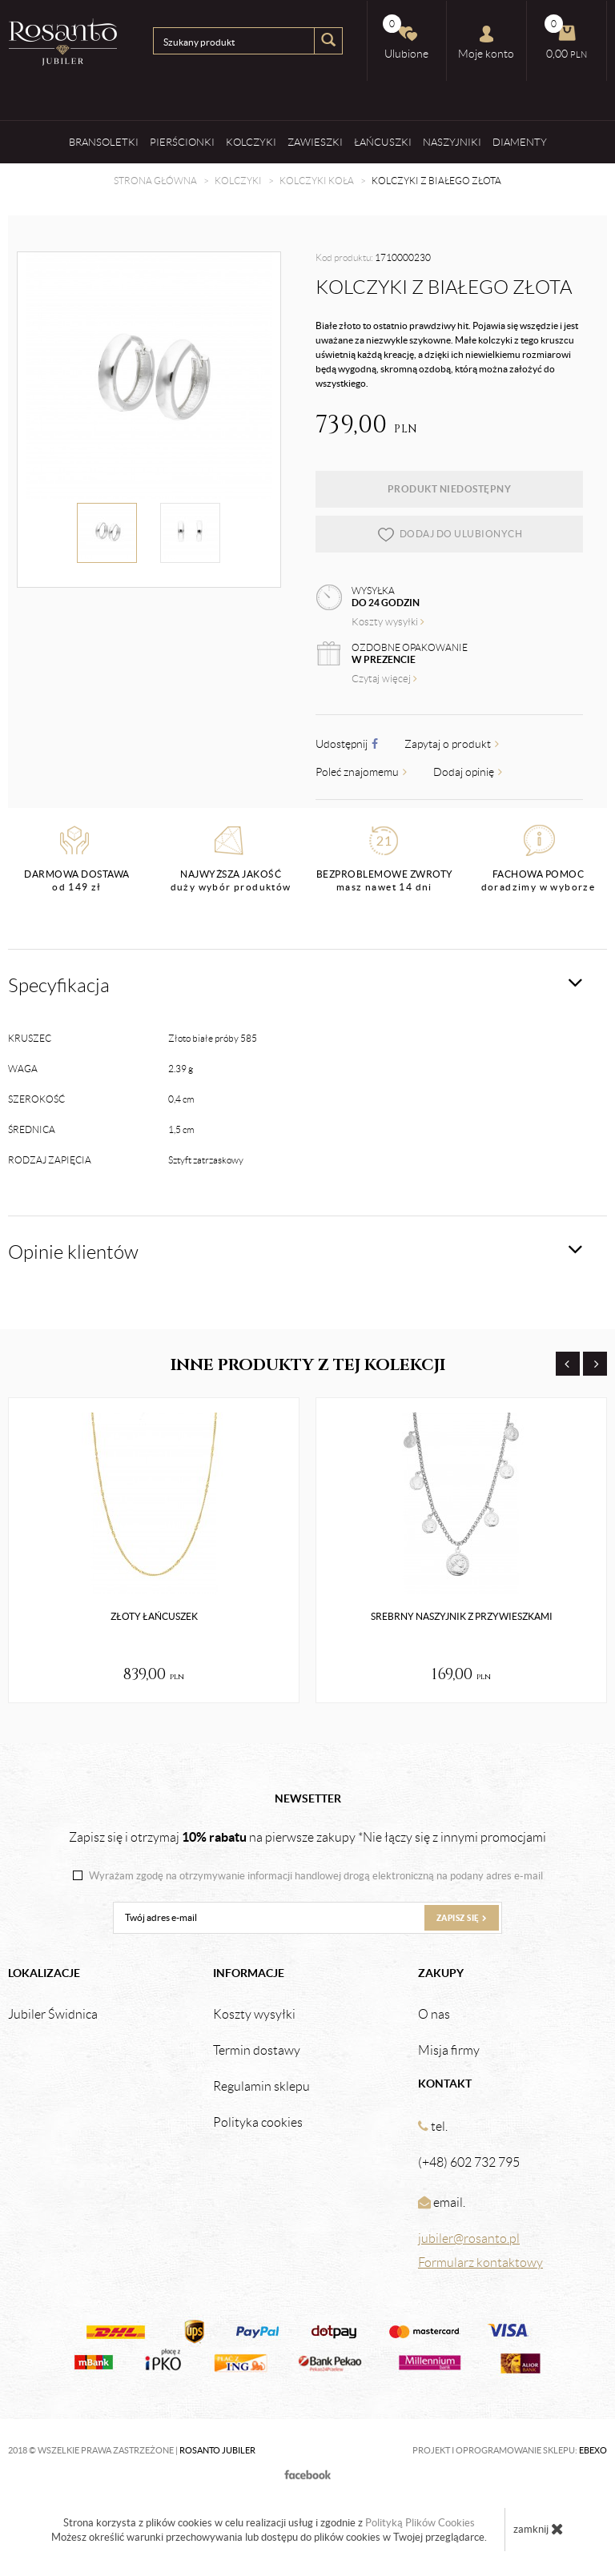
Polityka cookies (258, 2122)
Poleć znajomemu (361, 772)
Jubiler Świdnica (53, 2014)
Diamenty (520, 142)
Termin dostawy (256, 2050)
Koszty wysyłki (388, 622)
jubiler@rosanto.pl (469, 2238)
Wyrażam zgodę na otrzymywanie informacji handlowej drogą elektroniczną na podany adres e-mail (316, 1876)
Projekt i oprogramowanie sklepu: (509, 2450)
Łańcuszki (382, 142)
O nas (434, 2014)
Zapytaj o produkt (451, 743)
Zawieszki (315, 142)
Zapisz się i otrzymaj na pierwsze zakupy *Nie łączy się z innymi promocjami (307, 1837)
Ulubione (406, 37)
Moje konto (486, 42)
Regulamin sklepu (261, 2086)
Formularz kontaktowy (480, 2262)
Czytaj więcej (384, 679)
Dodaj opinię (467, 772)
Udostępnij (347, 743)
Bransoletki (103, 142)
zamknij (538, 2529)
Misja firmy (449, 2050)
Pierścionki (182, 142)
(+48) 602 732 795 (469, 2162)
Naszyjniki (452, 142)
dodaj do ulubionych (449, 534)
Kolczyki (251, 142)
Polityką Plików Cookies (420, 2523)
